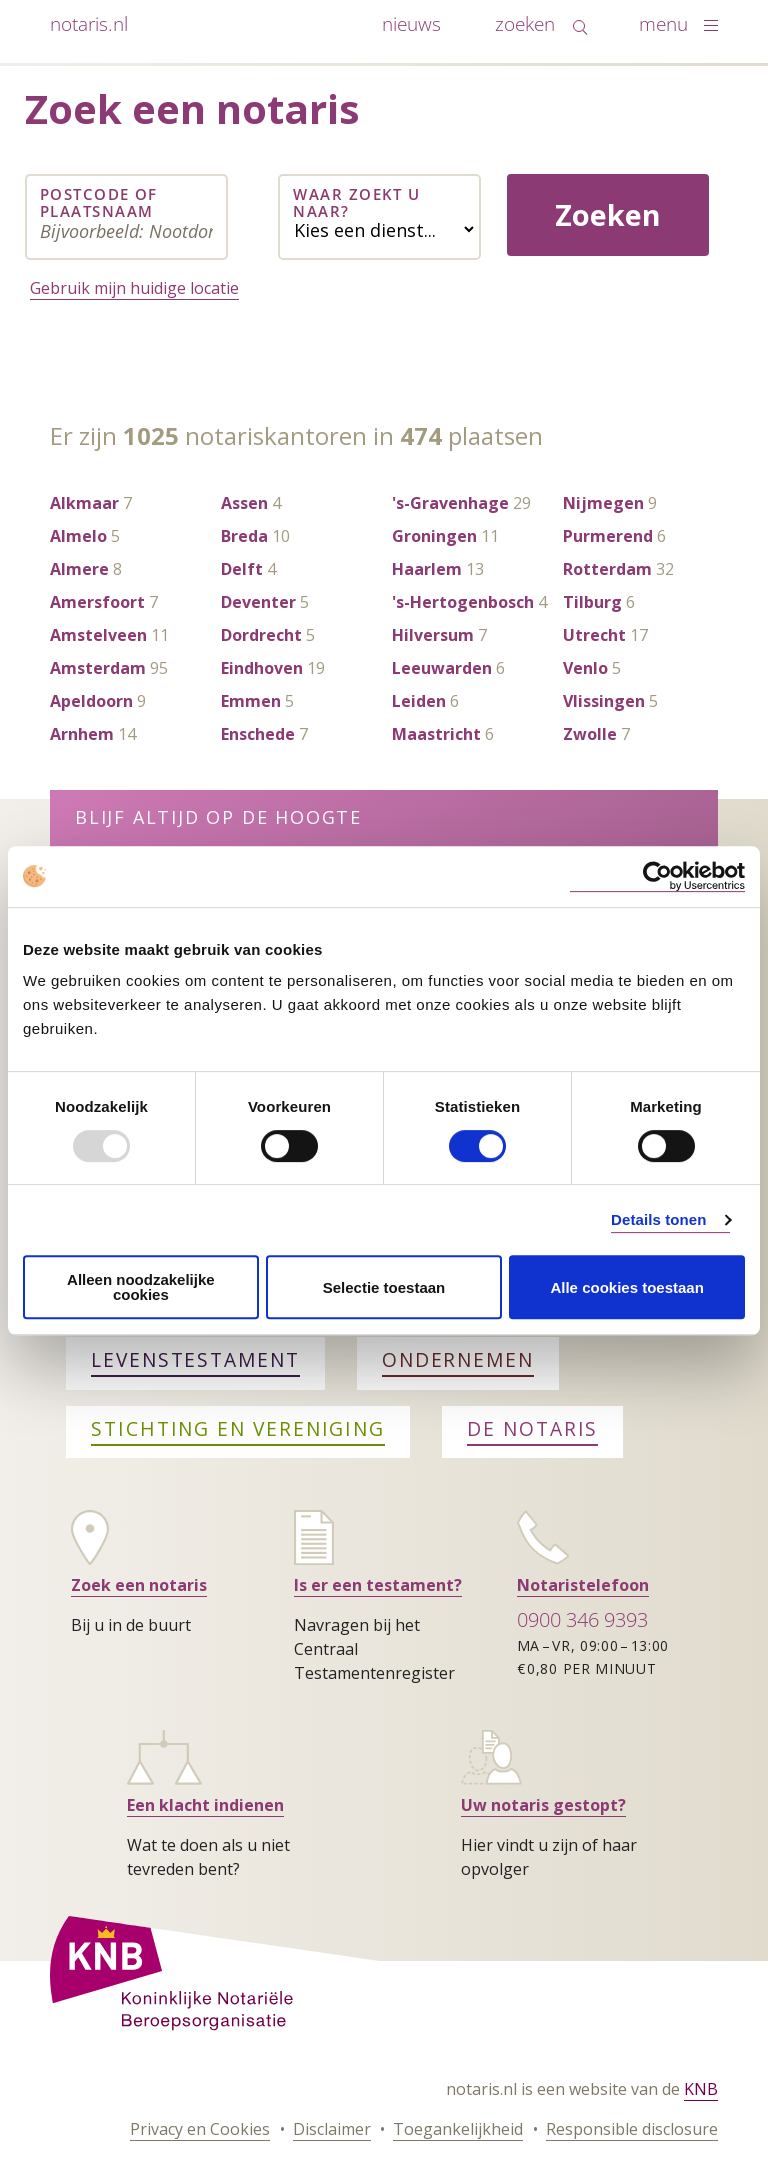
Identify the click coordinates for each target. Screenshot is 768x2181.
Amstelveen (98, 635)
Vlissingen (604, 701)
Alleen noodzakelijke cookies (141, 1287)
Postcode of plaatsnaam (99, 203)
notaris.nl (89, 23)
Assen (244, 503)
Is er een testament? (378, 1585)
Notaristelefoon (583, 1585)
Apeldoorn (91, 701)
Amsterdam (98, 668)
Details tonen (658, 1219)
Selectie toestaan (384, 1287)
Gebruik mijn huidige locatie (134, 288)
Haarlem (427, 569)
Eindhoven (262, 668)
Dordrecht (261, 635)
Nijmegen (603, 503)
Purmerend (608, 536)
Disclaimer (332, 2129)
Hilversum (433, 635)
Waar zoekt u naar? (356, 203)
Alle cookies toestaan (626, 1287)
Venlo (585, 668)
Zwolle (590, 734)
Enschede (258, 734)
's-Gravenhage (450, 503)
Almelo (78, 536)
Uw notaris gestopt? (543, 1805)
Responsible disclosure (632, 2129)
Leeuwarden (442, 668)
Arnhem (82, 734)
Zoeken (608, 214)
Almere (79, 569)
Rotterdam (607, 569)
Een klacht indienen (205, 1805)
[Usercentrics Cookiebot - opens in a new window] (657, 876)
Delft (242, 569)
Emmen (251, 701)
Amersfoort (97, 602)
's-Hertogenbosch (463, 602)
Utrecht (594, 635)
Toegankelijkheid (458, 2129)
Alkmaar (84, 503)
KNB (701, 2089)
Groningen (434, 536)
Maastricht (436, 734)
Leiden (419, 701)
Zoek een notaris (139, 1585)
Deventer (258, 602)
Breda (244, 536)
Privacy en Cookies (200, 2129)
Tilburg (592, 602)
